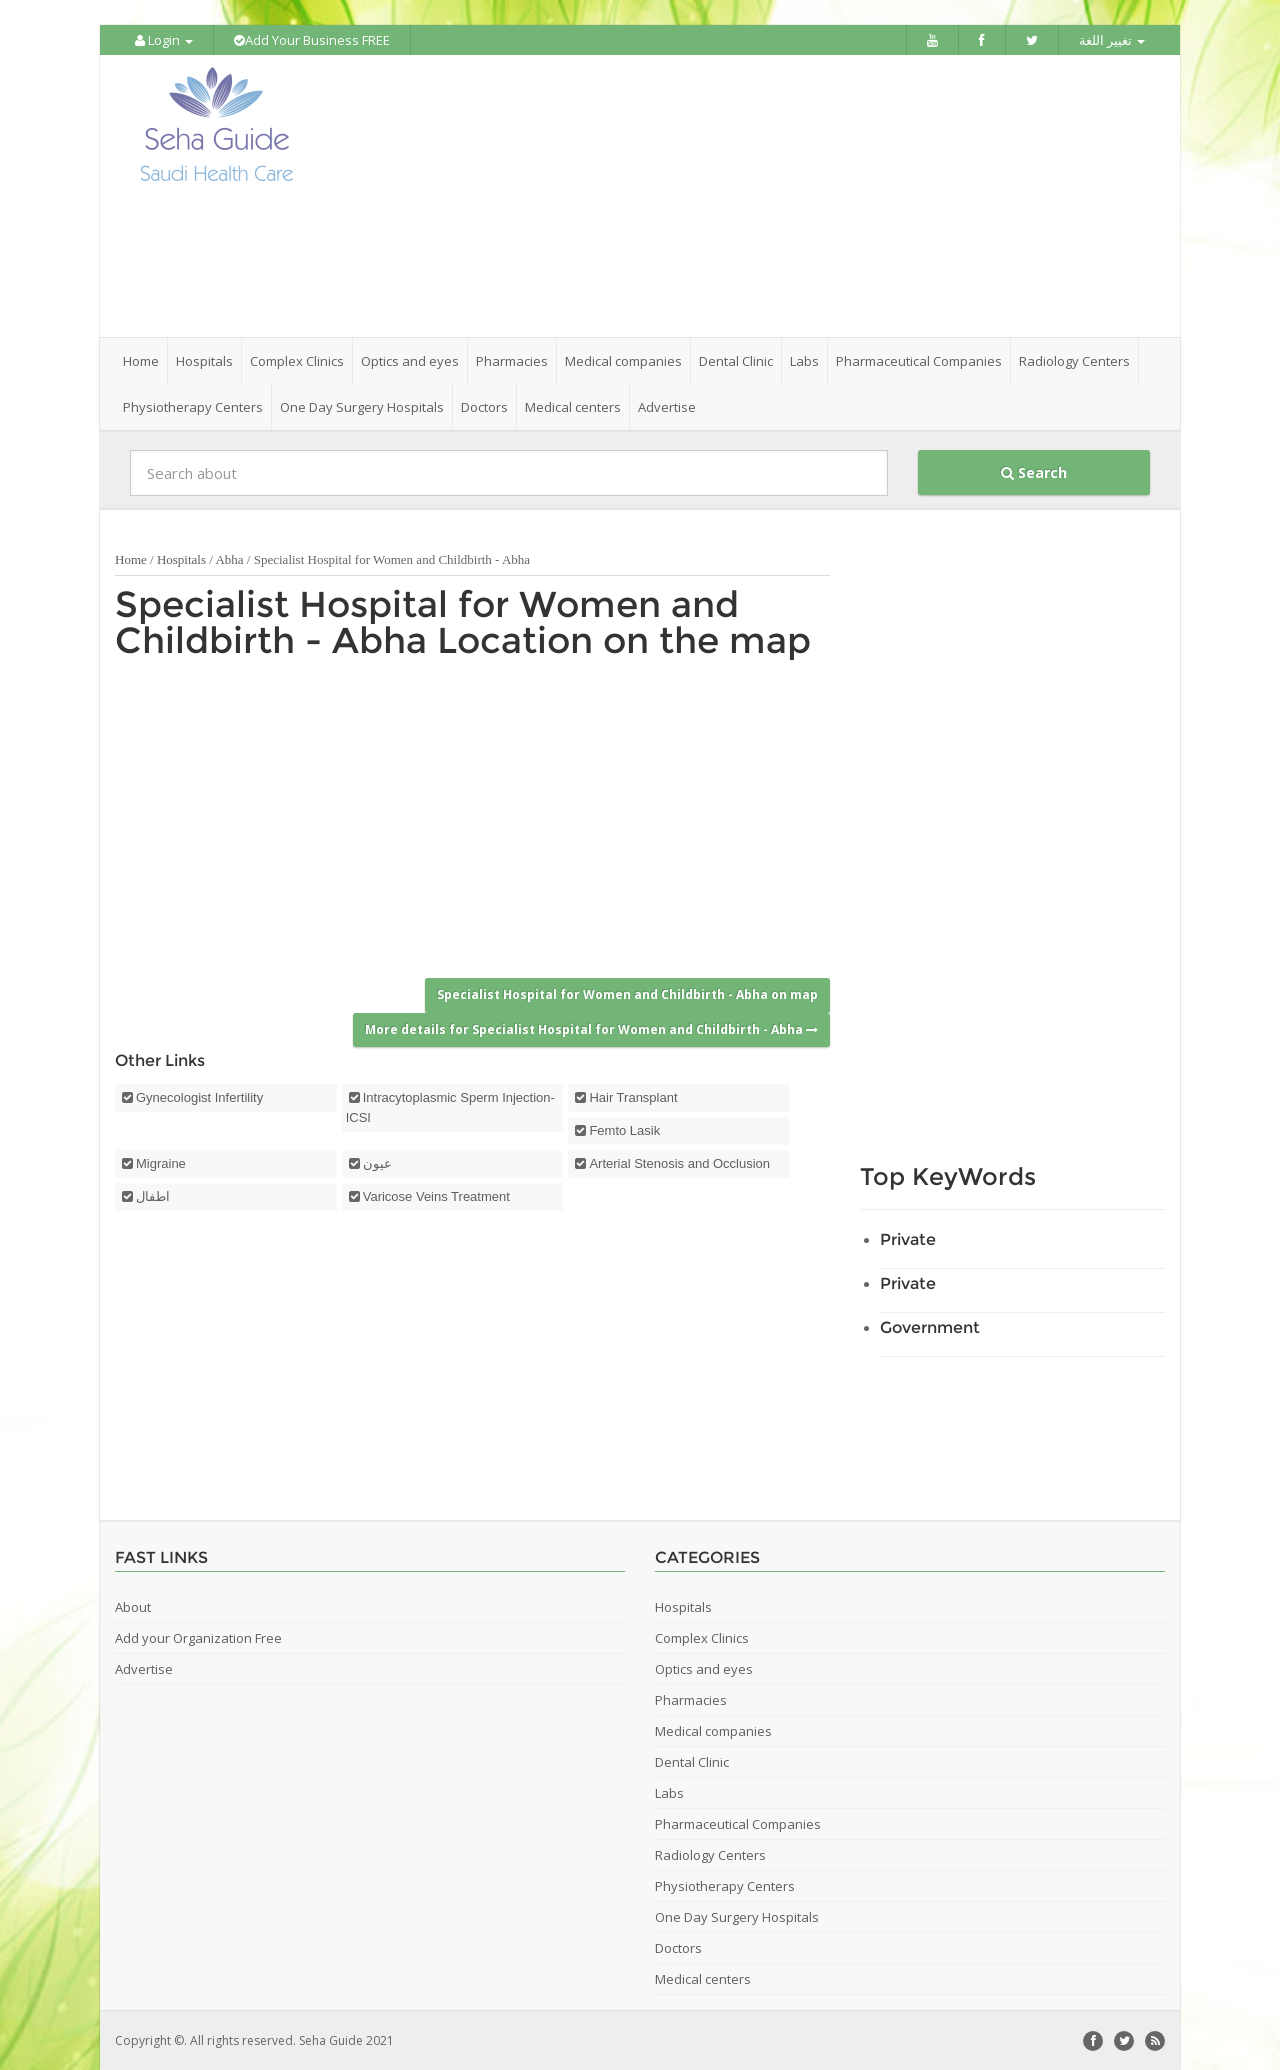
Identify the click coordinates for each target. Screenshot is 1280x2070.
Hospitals (181, 558)
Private (908, 1238)
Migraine (161, 1162)
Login (164, 40)
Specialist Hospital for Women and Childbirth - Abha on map (627, 993)
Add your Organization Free (198, 1637)
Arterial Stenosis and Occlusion (679, 1162)
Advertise (667, 406)
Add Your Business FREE (312, 40)
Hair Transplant (633, 1096)
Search (1034, 471)
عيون (377, 1162)
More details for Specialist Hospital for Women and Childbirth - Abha (591, 1027)
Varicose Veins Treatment (436, 1195)
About (133, 1606)
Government (930, 1326)
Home (141, 360)
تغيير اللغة (1112, 40)
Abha (229, 558)
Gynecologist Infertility (199, 1096)
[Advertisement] (752, 196)
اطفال (153, 1195)
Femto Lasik (624, 1129)
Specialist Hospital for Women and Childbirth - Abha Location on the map (463, 621)
